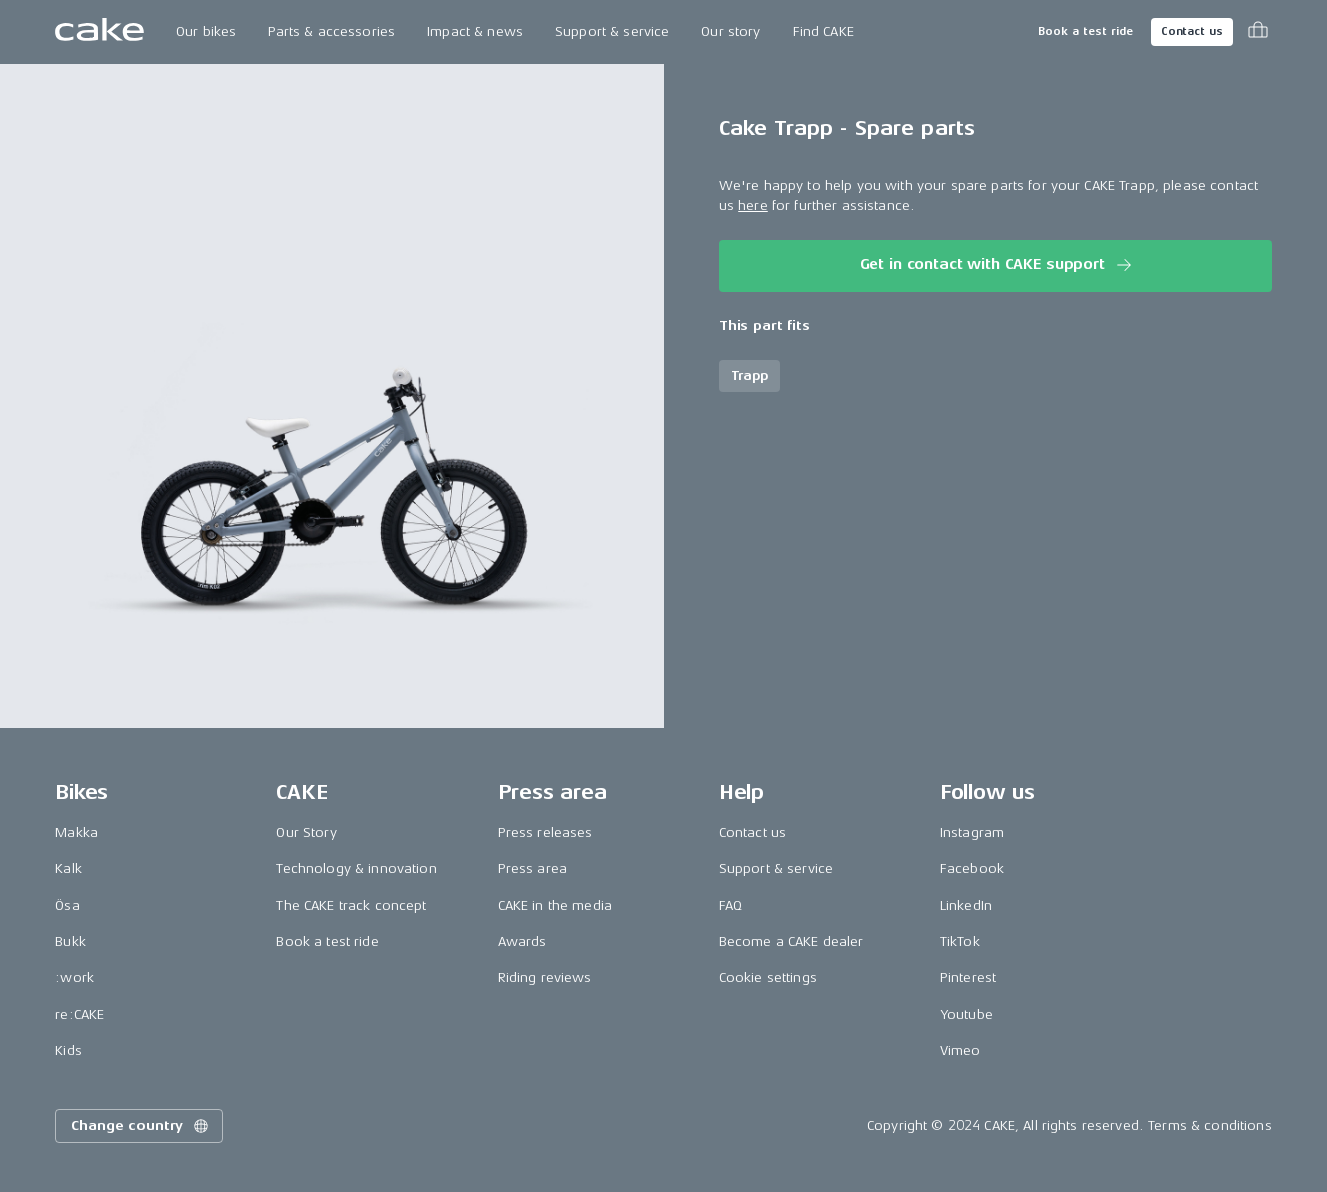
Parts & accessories (331, 31)
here (753, 205)
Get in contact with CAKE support (997, 265)
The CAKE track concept (351, 905)
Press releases (545, 832)
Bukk (70, 941)
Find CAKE (823, 31)
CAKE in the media (555, 905)
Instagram (972, 832)
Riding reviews (545, 977)
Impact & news (475, 31)
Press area (532, 868)
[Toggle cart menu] (1258, 32)
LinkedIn (966, 905)
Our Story (306, 832)
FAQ (730, 905)
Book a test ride (1085, 31)
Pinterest (968, 977)
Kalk (68, 868)
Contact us (1192, 31)
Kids (68, 1050)
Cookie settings (768, 977)
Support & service (612, 31)
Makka (76, 832)
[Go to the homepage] (99, 32)
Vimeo (960, 1050)
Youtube (966, 1014)
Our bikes (206, 31)
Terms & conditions (1210, 1125)
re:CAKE (79, 1014)
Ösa (67, 905)
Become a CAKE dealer (791, 941)
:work (74, 977)
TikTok (960, 941)
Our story (730, 31)
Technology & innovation (356, 868)
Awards (522, 941)
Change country (141, 1126)
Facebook (972, 868)
